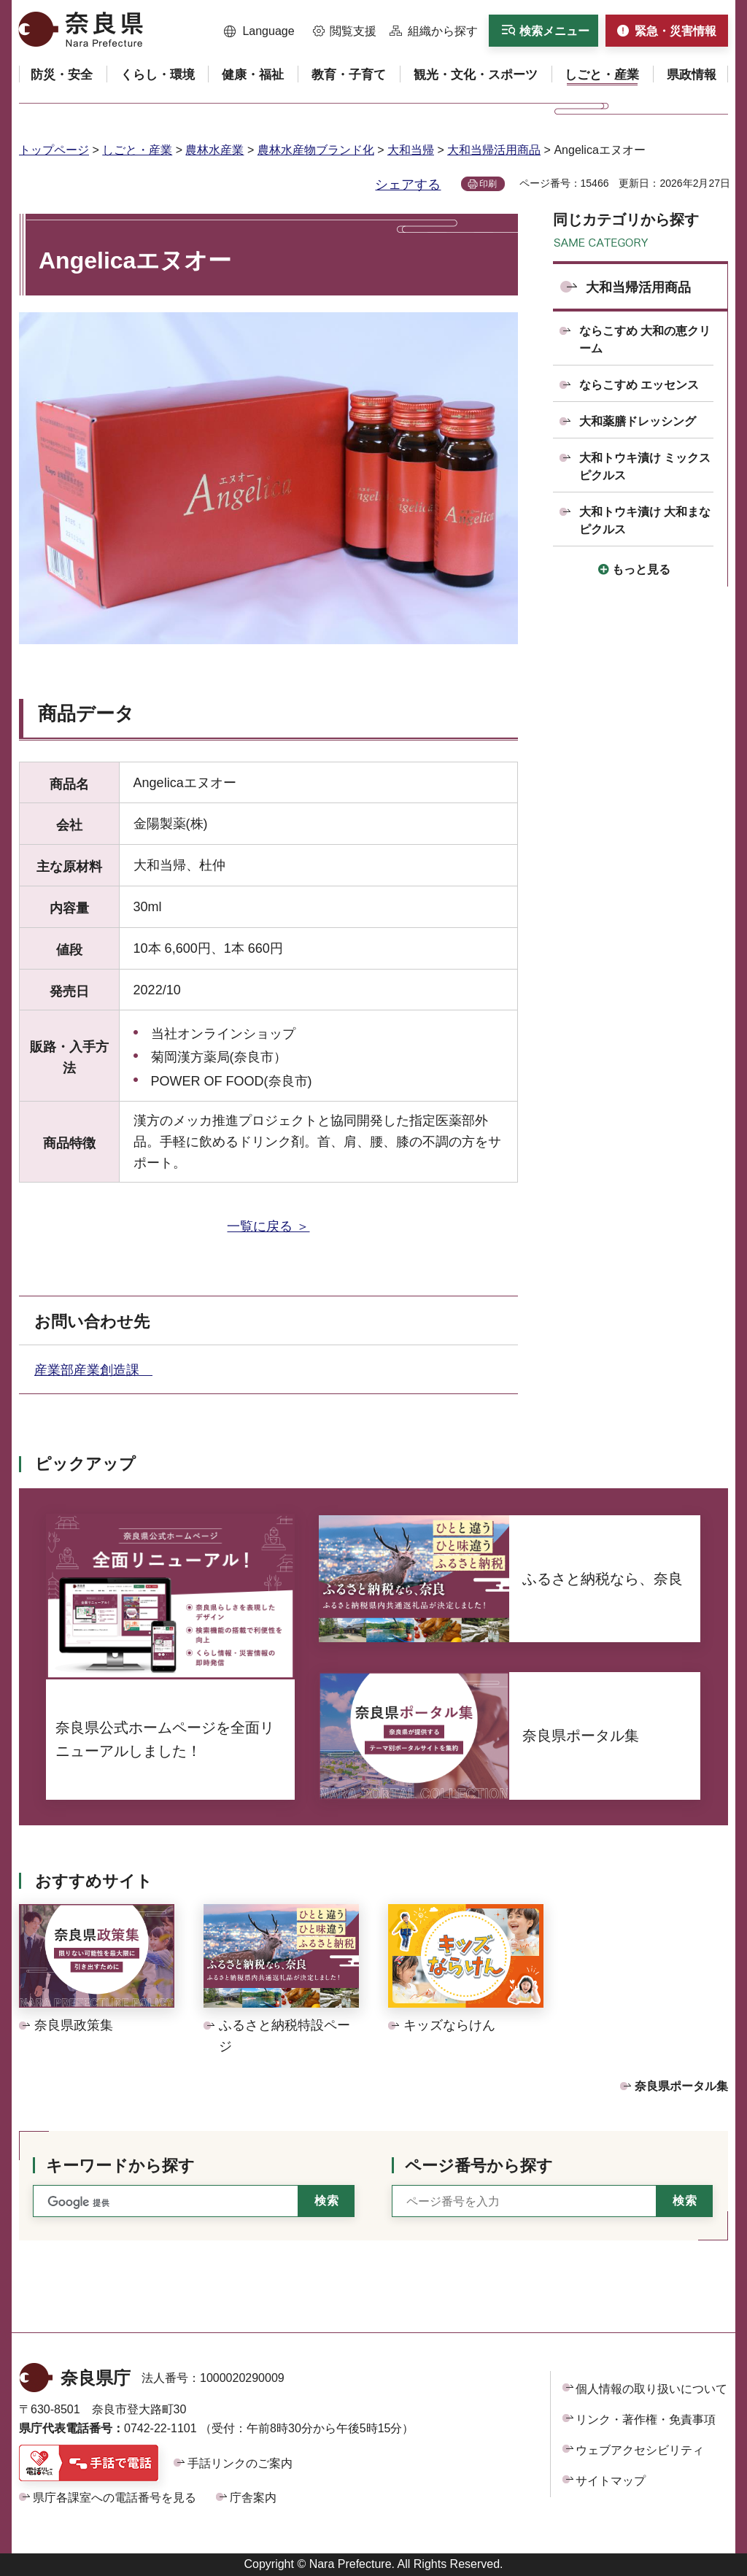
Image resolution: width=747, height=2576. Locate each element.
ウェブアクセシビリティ (640, 2450)
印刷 (488, 184)
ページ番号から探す (479, 2166)
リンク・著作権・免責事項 (646, 2419)
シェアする (408, 184)
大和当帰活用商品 (494, 150)
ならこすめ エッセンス (639, 385)
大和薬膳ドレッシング (637, 421)
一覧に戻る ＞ (268, 1226)
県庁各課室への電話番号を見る (114, 2497)
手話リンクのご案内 (240, 2463)
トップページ (54, 150)
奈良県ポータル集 (681, 2086)
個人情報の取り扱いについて (651, 2389)
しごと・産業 (137, 150)
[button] (259, 31)
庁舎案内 (253, 2497)
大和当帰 (410, 150)
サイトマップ (611, 2481)
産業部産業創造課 (93, 1370)
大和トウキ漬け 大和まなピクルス (645, 520)
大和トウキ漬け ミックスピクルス (645, 466)
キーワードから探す (120, 2166)
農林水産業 (214, 150)
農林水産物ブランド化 (316, 150)
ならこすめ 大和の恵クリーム (645, 340)
